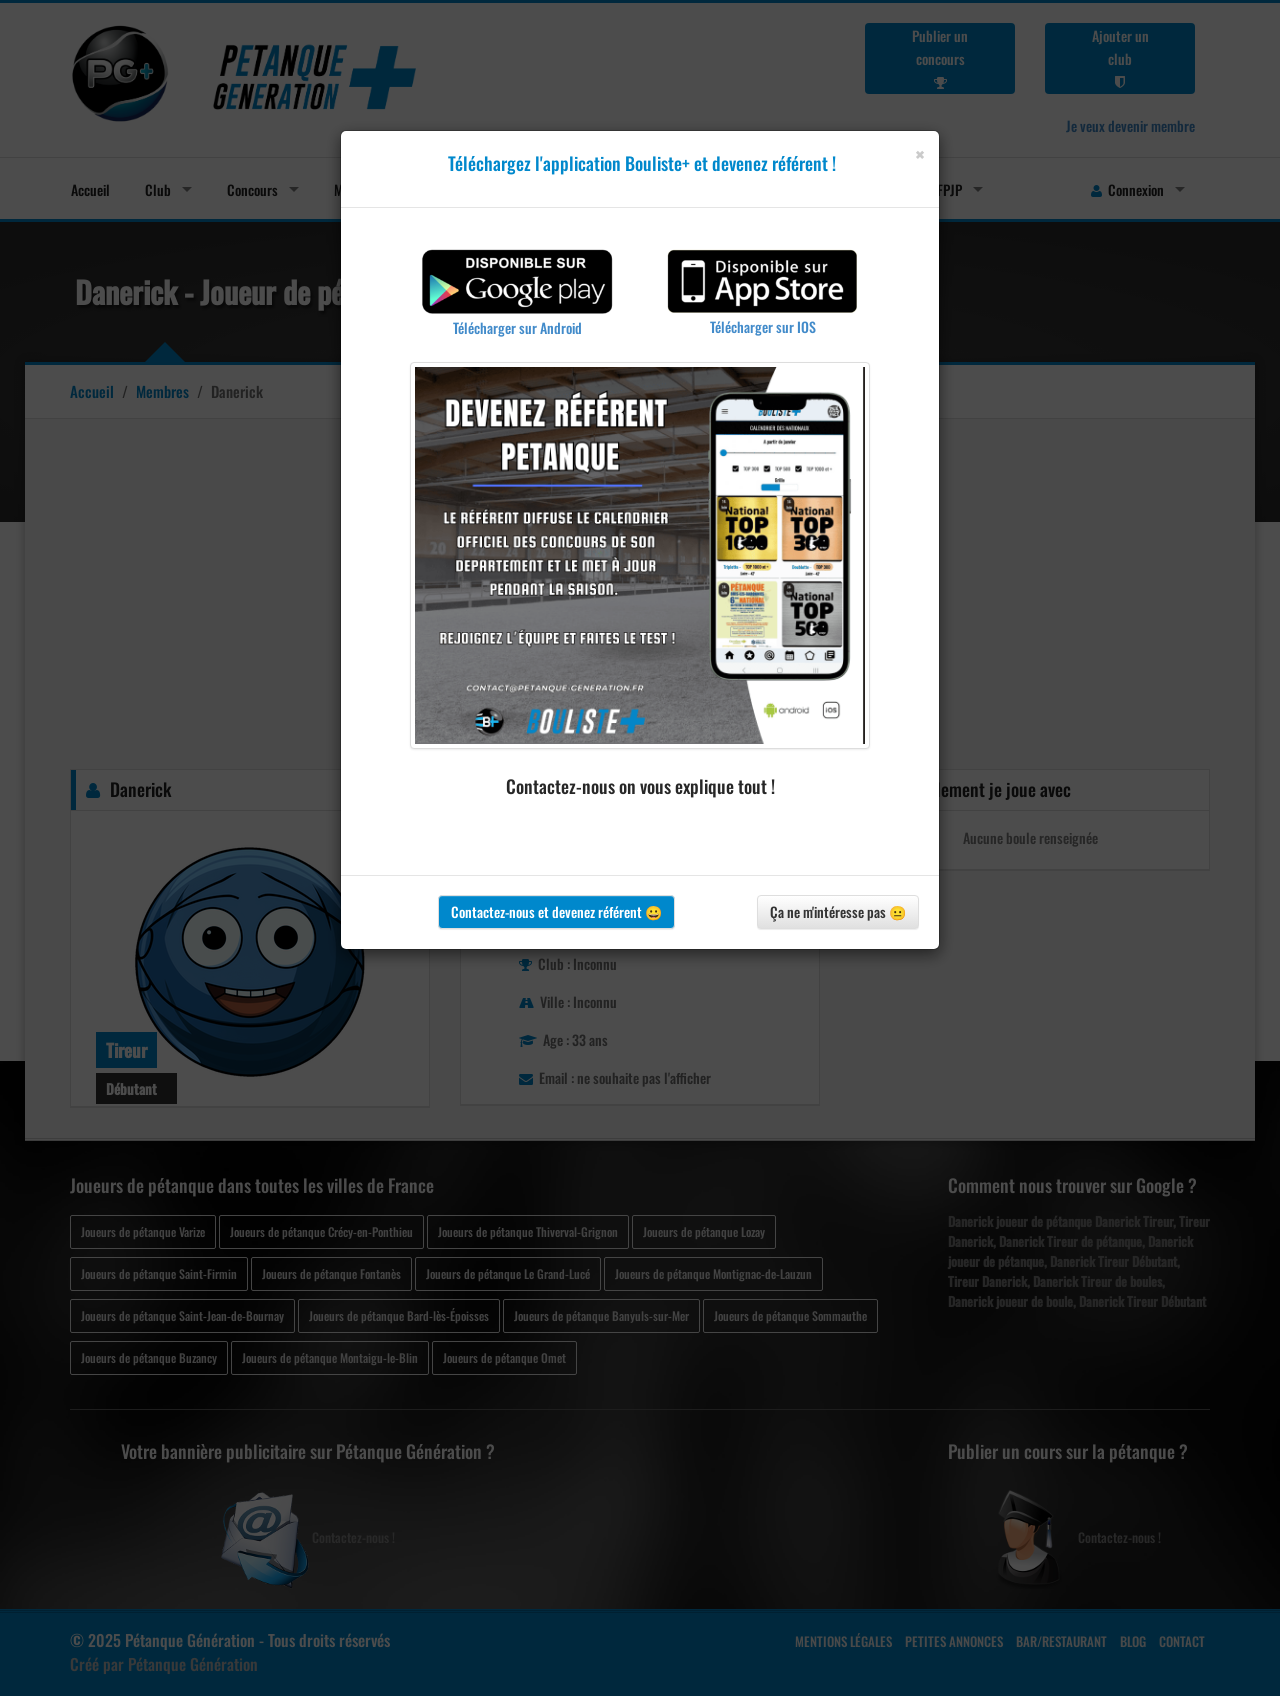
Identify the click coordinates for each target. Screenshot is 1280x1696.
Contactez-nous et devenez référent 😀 (556, 911)
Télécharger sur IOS (763, 326)
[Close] (919, 154)
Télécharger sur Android (517, 327)
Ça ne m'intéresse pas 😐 (838, 911)
